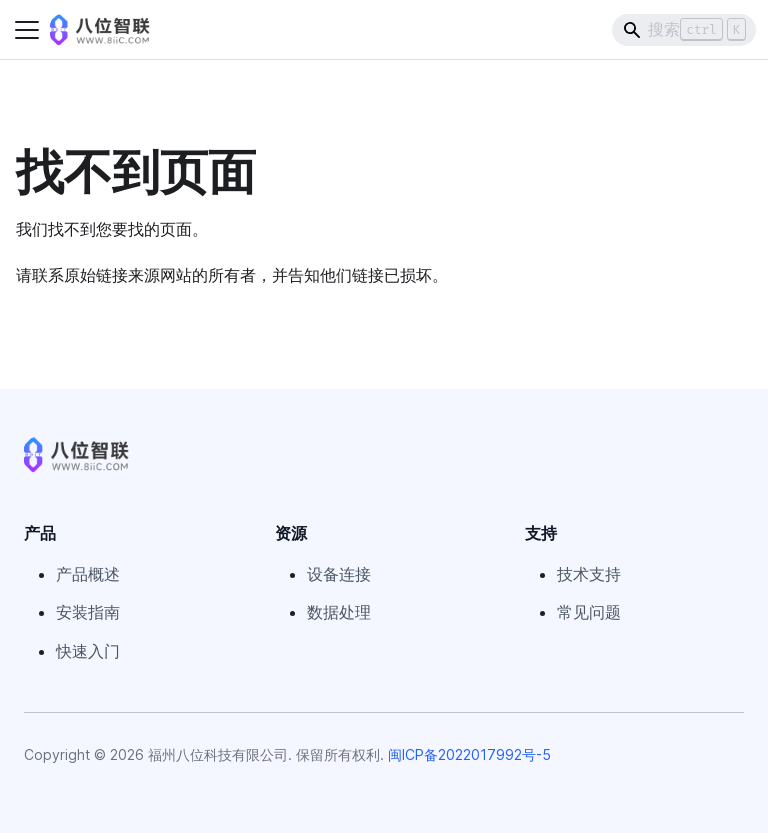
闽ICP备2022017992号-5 (469, 754)
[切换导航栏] (27, 30)
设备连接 (339, 574)
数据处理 (339, 612)
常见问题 (589, 612)
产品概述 (88, 574)
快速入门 (88, 651)
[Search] (684, 30)
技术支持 (589, 574)
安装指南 (88, 612)
